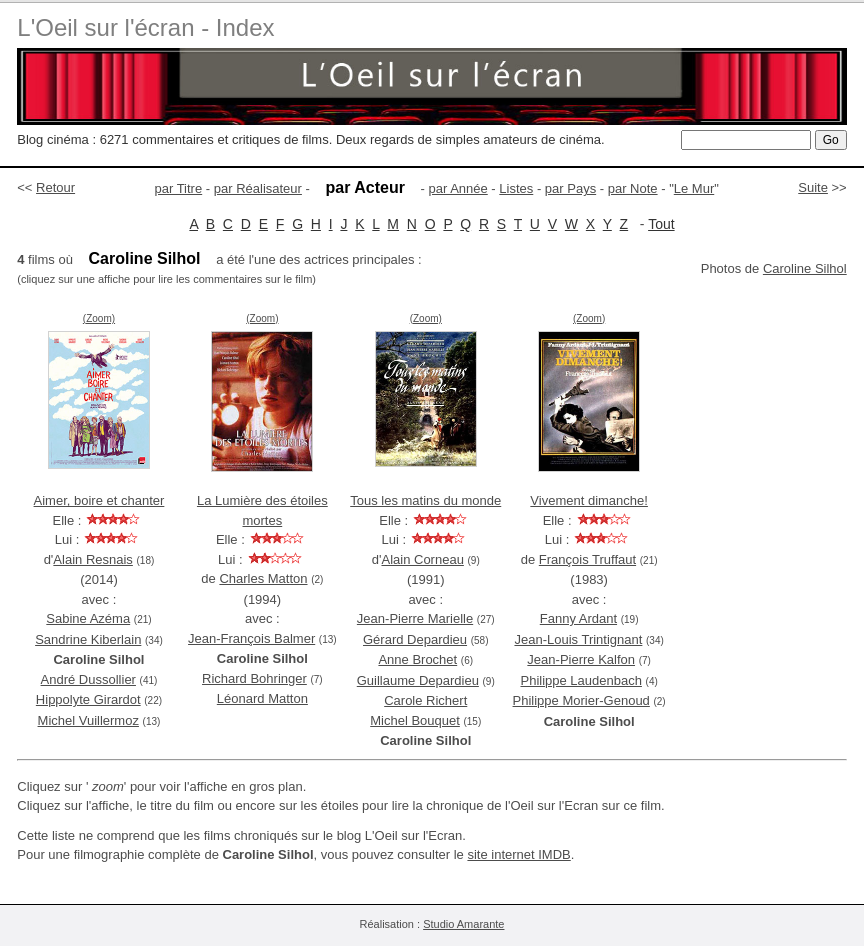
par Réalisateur (258, 188)
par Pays (570, 188)
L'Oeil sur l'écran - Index (145, 27)
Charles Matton (263, 578)
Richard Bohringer (254, 678)
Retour (55, 187)
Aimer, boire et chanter (99, 500)
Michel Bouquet (415, 720)
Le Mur (694, 188)
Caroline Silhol (805, 268)
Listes (516, 188)
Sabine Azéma (88, 618)
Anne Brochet (417, 659)
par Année (457, 188)
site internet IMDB (518, 854)
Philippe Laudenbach (580, 680)
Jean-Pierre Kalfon (581, 659)
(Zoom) (99, 318)
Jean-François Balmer (251, 638)
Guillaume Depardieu (418, 680)
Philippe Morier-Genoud (581, 700)
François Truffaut (587, 559)
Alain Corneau (422, 559)
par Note (633, 188)
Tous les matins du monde (425, 500)
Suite (813, 187)
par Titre (179, 188)
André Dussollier (88, 679)
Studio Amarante (463, 924)
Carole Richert (425, 700)
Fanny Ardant (578, 618)
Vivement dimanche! (589, 500)
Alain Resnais (93, 559)
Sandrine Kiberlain (88, 639)
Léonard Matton (262, 698)
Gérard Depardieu (415, 639)
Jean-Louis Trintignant (578, 639)
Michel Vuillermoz (88, 720)
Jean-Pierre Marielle (415, 618)
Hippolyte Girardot (88, 699)
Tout (661, 224)
